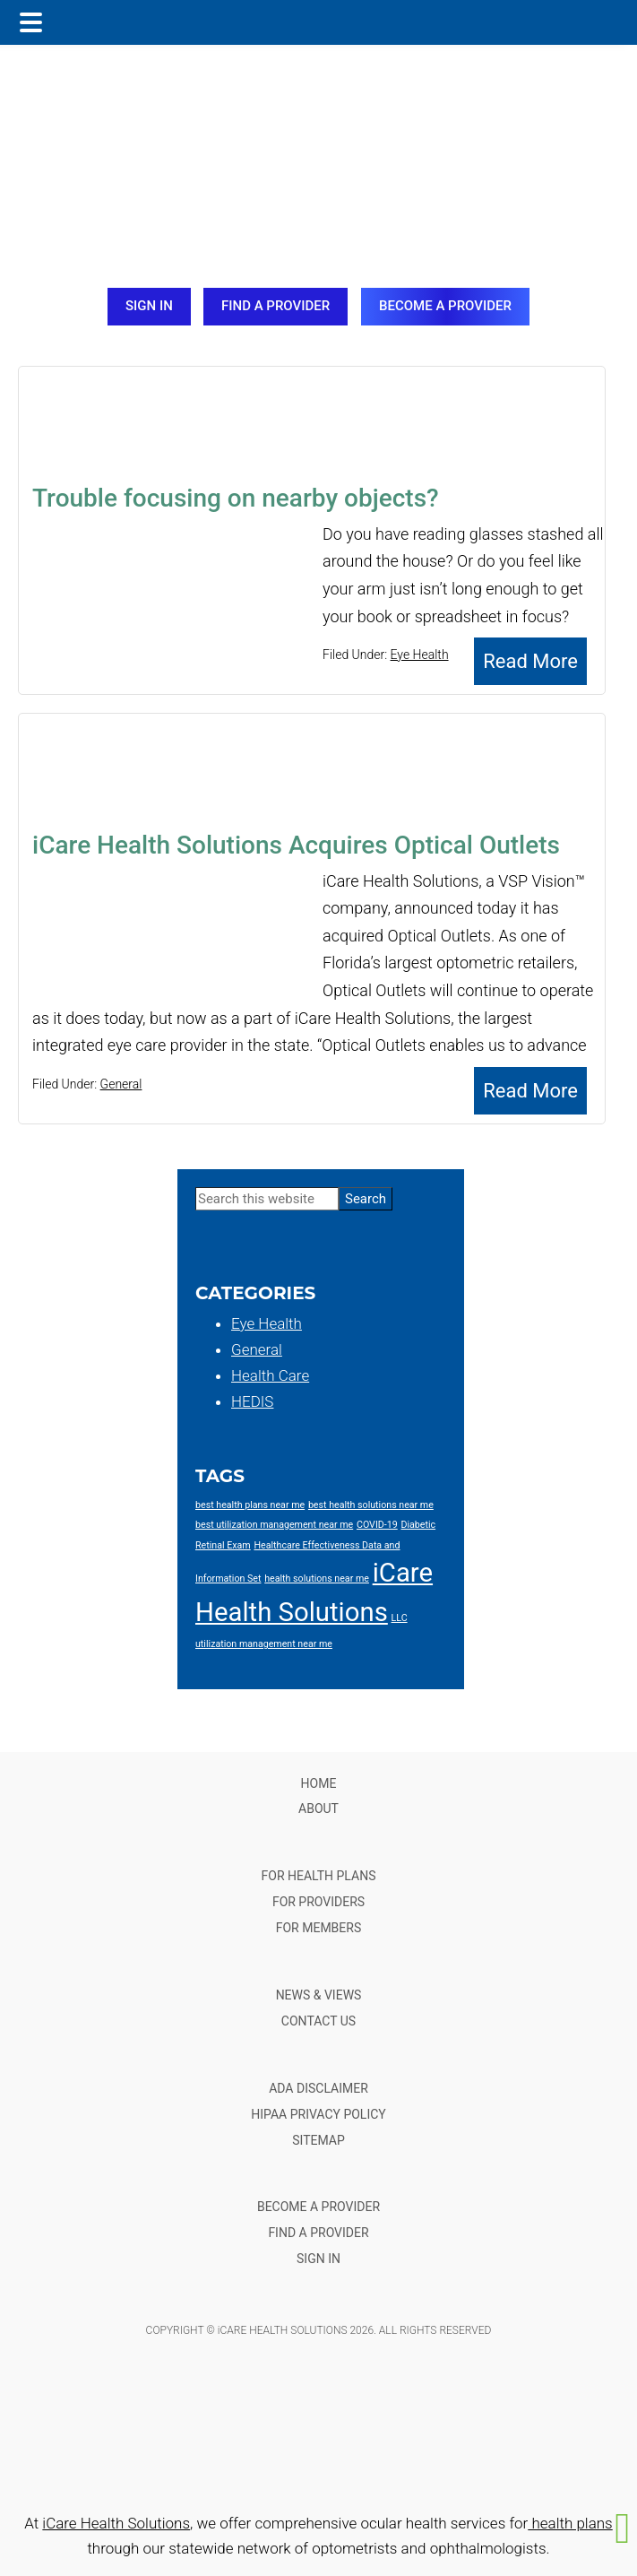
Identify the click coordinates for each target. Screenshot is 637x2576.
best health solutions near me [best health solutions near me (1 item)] (371, 1505)
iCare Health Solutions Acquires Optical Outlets (296, 845)
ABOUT (318, 1808)
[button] (623, 2528)
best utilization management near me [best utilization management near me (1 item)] (274, 1525)
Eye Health (420, 654)
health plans (570, 2523)
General (121, 1084)
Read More (530, 661)
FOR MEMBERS (319, 1928)
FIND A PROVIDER (275, 306)
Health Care (270, 1375)
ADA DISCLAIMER (318, 2088)
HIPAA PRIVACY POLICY (318, 2114)
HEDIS (252, 1401)
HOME (319, 1783)
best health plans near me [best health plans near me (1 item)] (250, 1505)
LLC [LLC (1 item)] (400, 1618)
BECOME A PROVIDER (445, 306)
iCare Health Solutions (116, 2523)
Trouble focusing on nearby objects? (235, 498)
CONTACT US (318, 2021)
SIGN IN (149, 306)
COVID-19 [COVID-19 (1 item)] (377, 1525)
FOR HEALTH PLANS (319, 1876)
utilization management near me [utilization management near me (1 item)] (263, 1644)
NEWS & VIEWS (319, 1995)
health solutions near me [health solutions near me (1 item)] (316, 1578)
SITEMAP (318, 2140)
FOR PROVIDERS (318, 1902)
